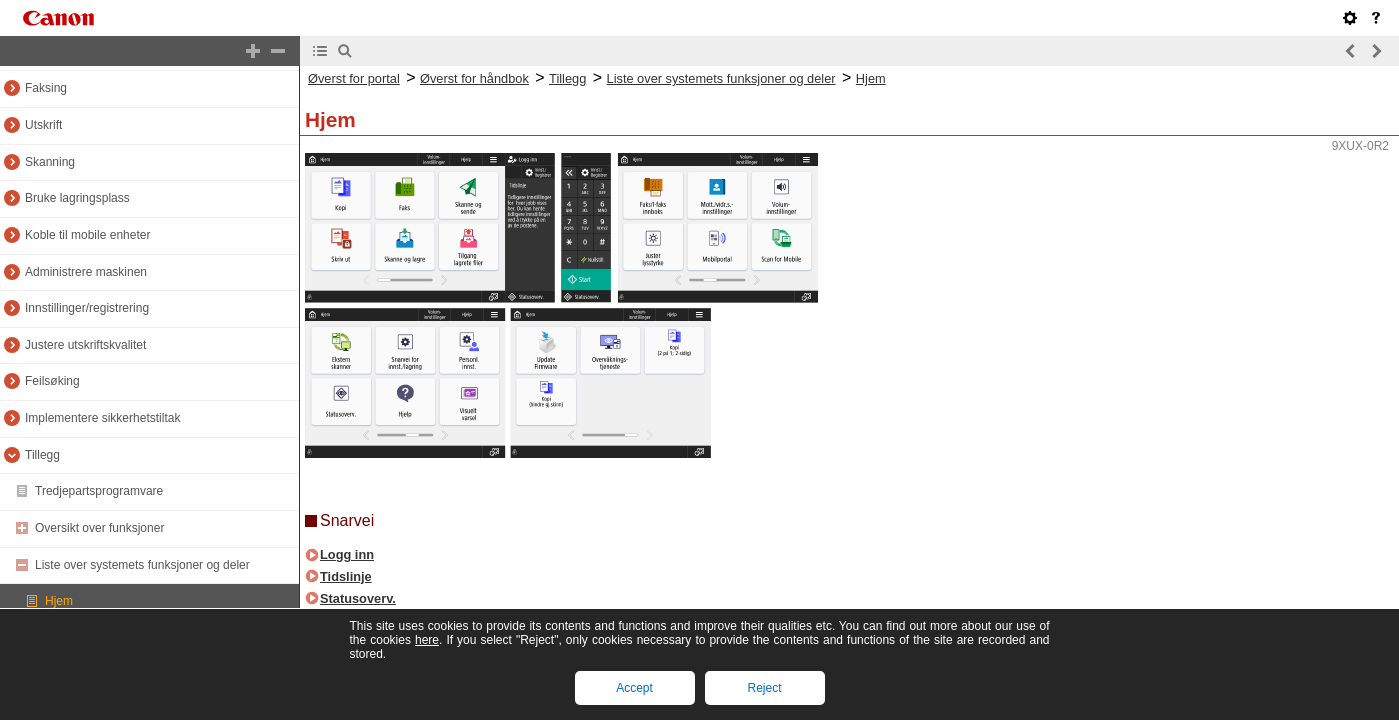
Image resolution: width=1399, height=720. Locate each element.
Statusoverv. (358, 598)
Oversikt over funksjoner (99, 528)
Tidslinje (346, 576)
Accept (634, 688)
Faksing (46, 88)
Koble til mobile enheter (87, 235)
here (427, 640)
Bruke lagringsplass (77, 198)
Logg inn (347, 554)
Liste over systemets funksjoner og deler (142, 565)
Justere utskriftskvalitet (85, 345)
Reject (764, 688)
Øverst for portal (354, 78)
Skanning (50, 162)
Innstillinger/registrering (87, 308)
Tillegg (42, 455)
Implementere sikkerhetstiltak (102, 418)
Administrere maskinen (86, 272)
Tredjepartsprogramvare (99, 491)
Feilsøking (52, 381)
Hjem (59, 601)
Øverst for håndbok (474, 78)
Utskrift (43, 125)
